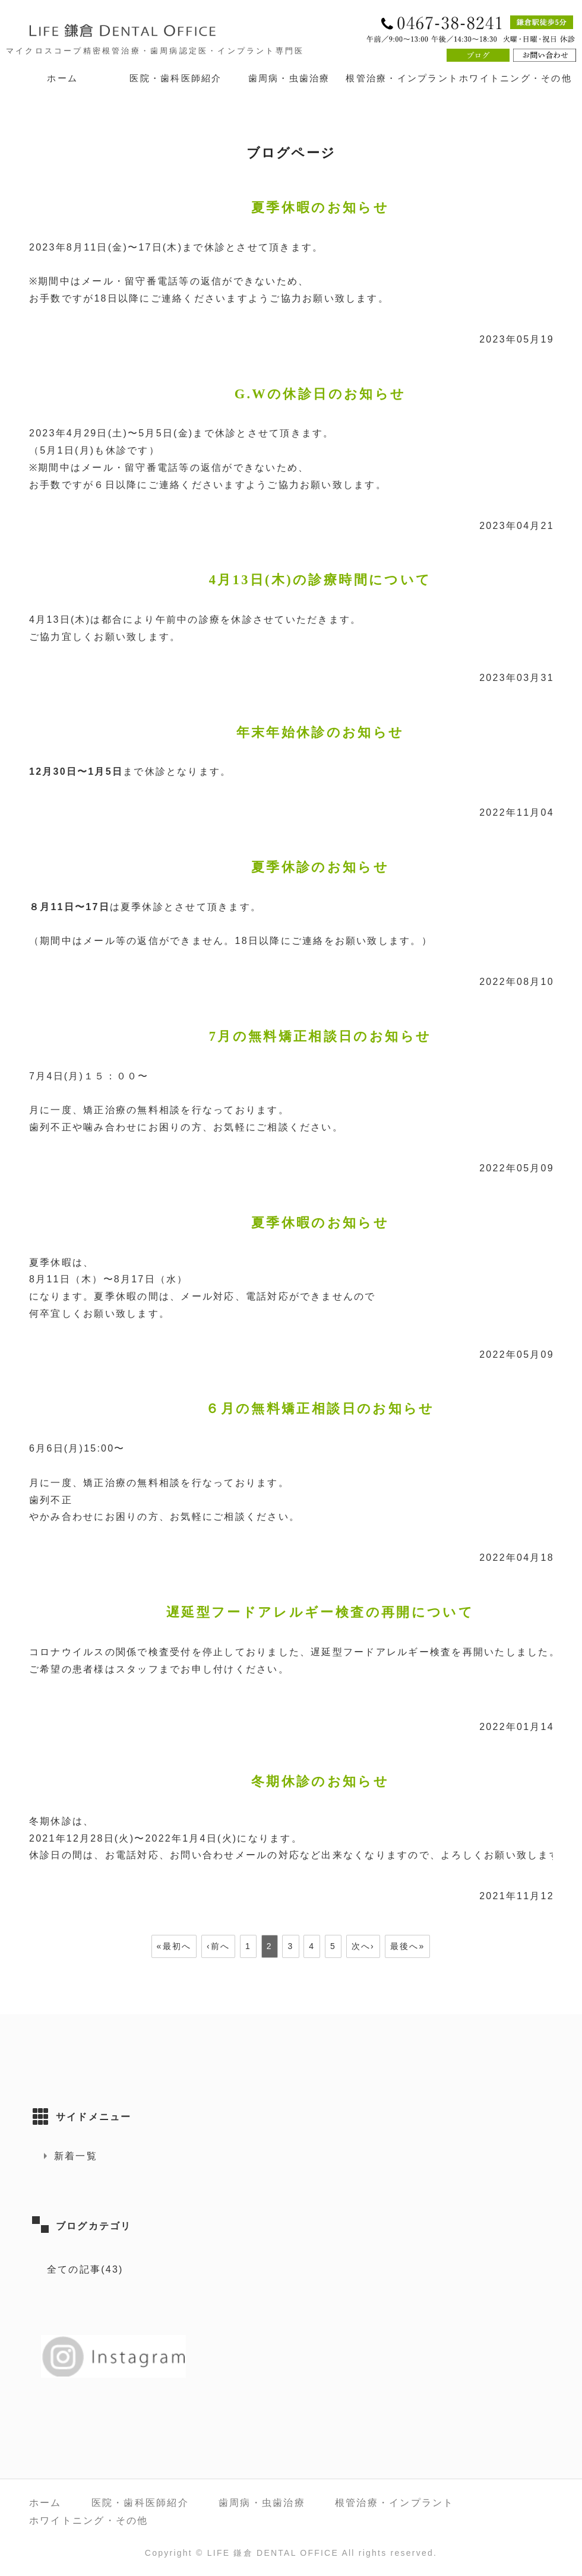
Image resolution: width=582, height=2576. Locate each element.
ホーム (62, 78)
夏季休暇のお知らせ (320, 207)
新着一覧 (75, 2156)
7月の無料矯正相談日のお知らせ (320, 1036)
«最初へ (174, 1946)
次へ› (363, 1946)
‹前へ (218, 1946)
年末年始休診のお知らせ (320, 732)
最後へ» (407, 1946)
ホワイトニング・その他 (515, 78)
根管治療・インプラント (402, 78)
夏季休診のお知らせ (320, 867)
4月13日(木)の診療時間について (320, 579)
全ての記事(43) (85, 2269)
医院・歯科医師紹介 (175, 78)
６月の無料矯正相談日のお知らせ (319, 1408)
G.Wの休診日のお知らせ (320, 393)
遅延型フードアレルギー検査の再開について (320, 1612)
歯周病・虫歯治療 (289, 78)
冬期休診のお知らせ (320, 1781)
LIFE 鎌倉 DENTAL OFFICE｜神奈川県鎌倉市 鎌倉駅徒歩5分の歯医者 (148, 30)
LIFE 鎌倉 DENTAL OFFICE (273, 2553)
